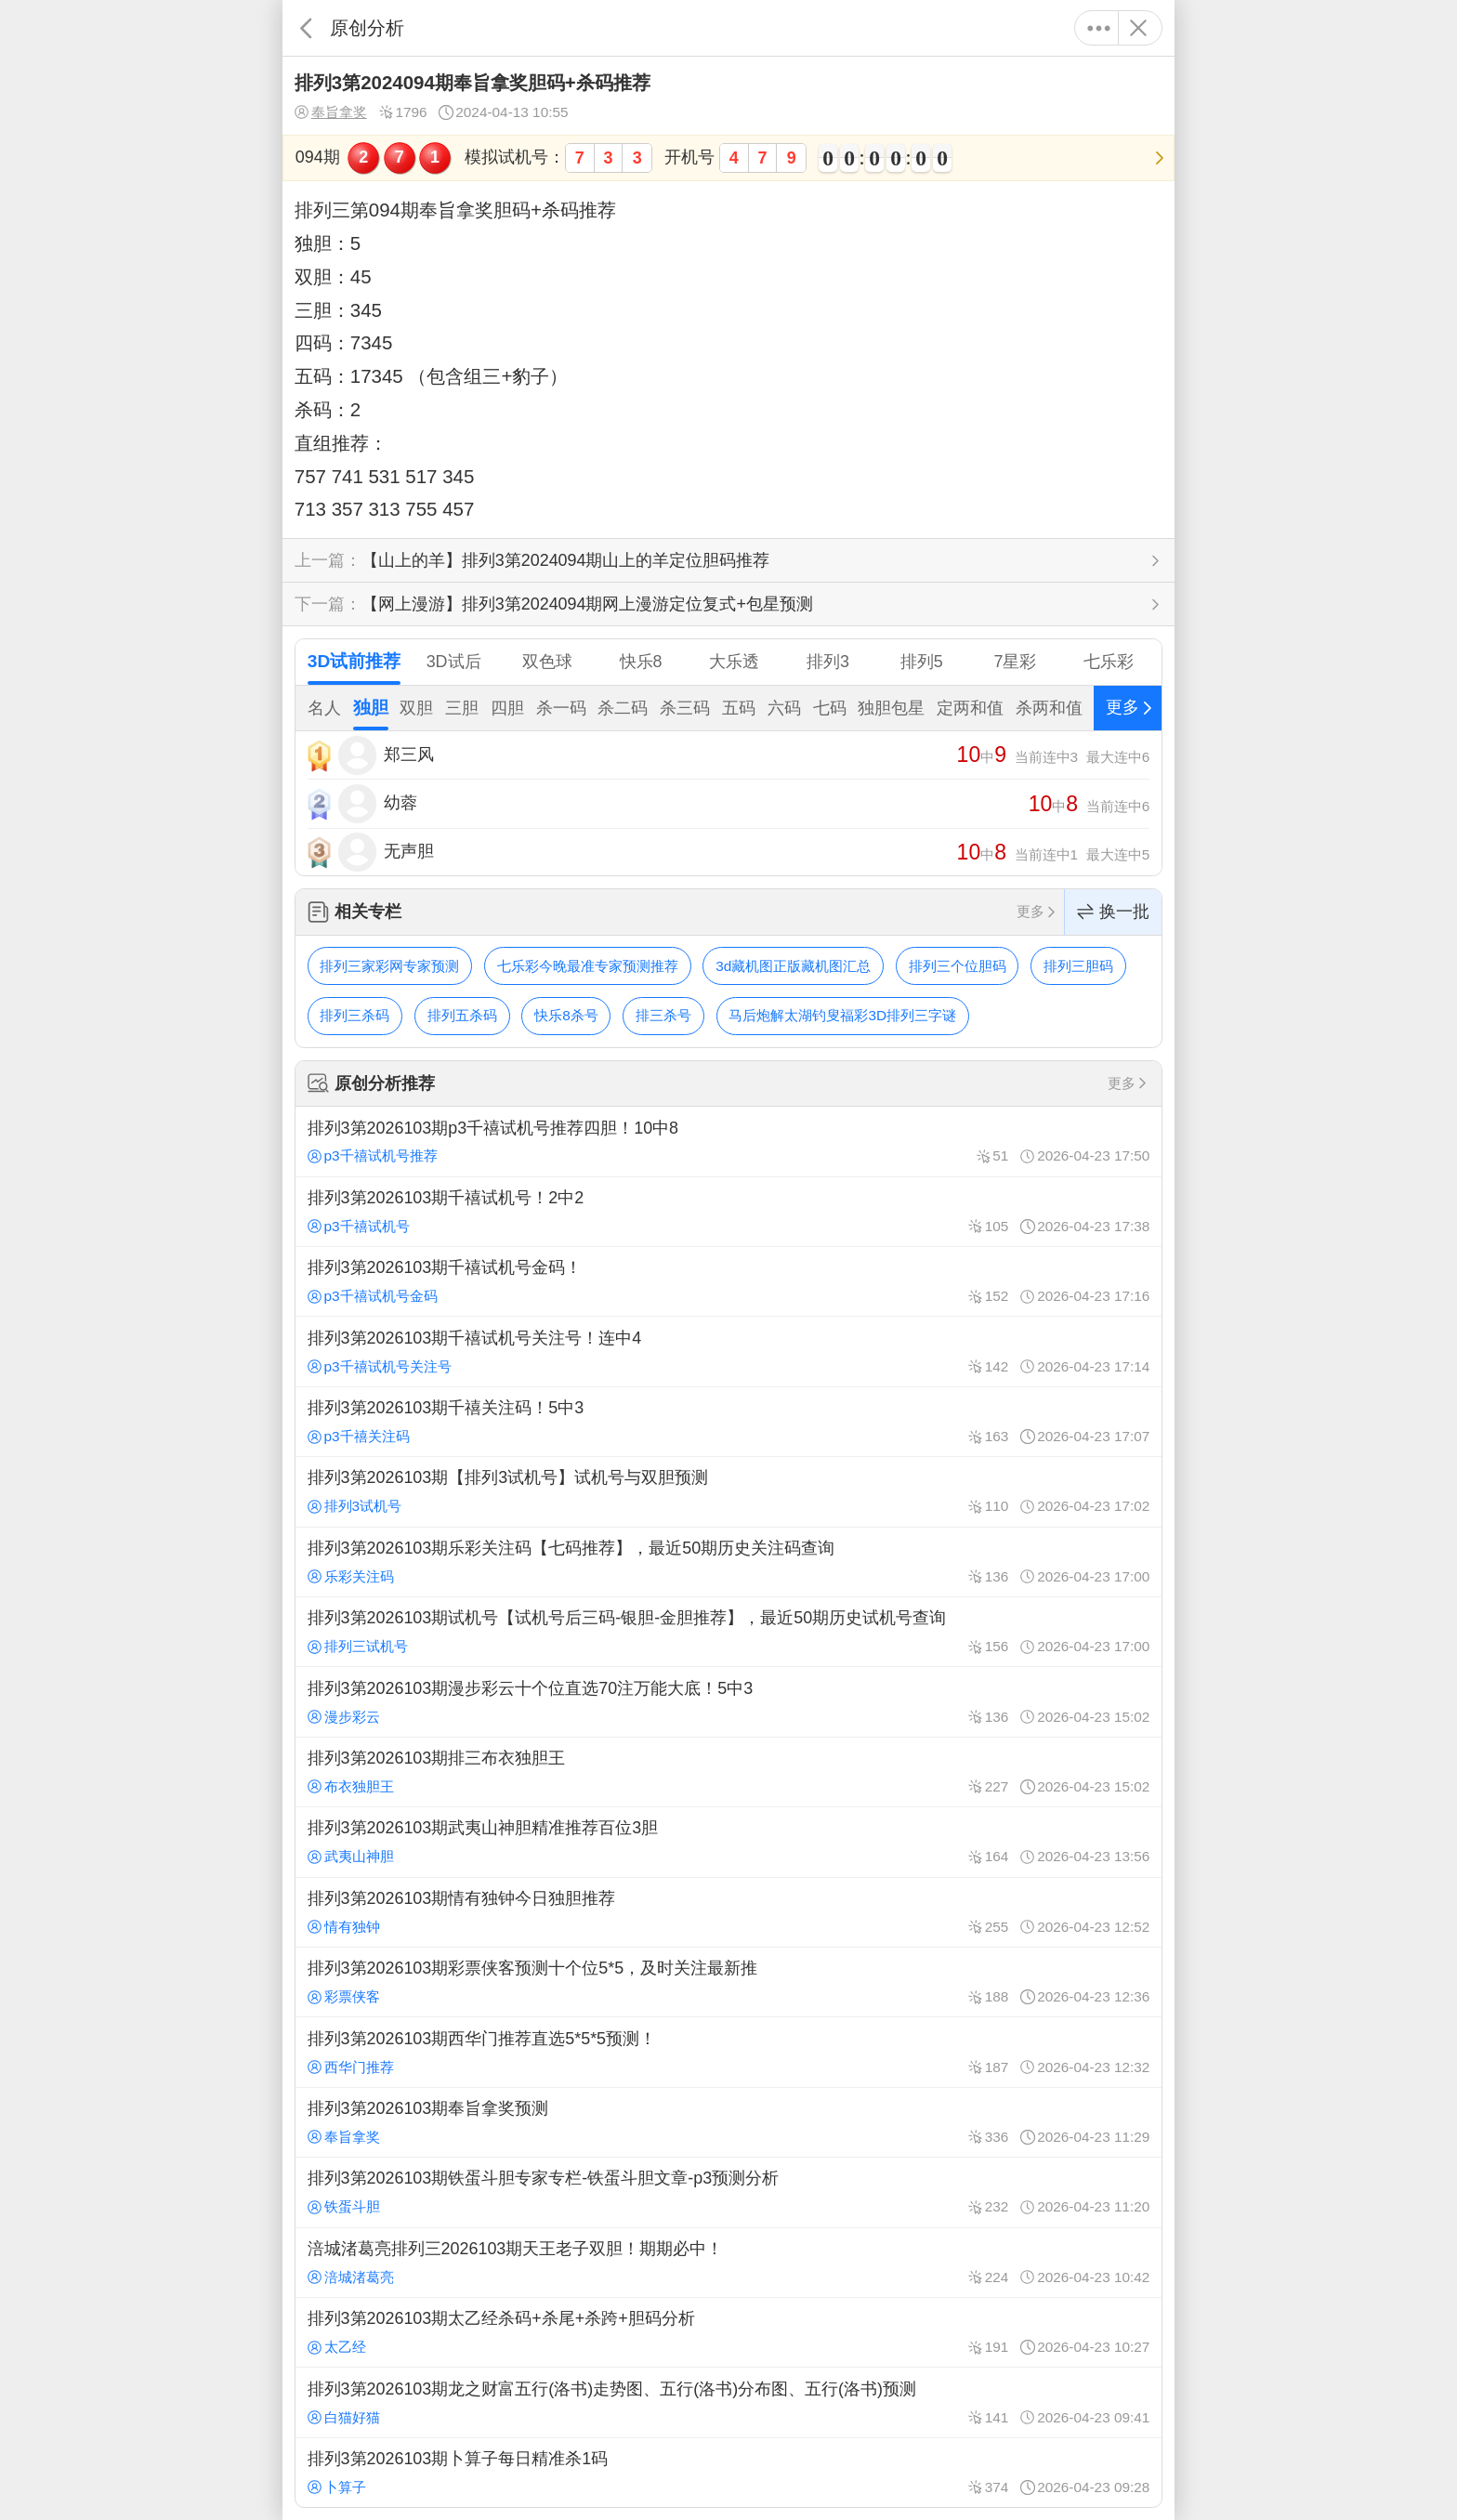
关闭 (1138, 28)
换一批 (1113, 912)
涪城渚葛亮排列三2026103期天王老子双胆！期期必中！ (728, 2262)
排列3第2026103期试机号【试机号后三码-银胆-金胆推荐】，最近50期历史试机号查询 (728, 1631)
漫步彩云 (344, 1717)
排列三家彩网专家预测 (389, 966)
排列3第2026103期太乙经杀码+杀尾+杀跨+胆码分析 (728, 2332)
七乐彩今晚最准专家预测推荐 (587, 966)
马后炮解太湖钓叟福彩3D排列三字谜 (842, 1015)
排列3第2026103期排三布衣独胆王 (728, 1772)
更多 (1099, 28)
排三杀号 (663, 1015)
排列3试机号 (354, 1506)
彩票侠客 (344, 1996)
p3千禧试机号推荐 (373, 1155)
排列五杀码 (462, 1015)
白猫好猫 (344, 2417)
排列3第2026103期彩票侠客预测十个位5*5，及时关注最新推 (728, 1982)
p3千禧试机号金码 (373, 1296)
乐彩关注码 (351, 1576)
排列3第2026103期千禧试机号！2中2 (728, 1211)
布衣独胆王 (351, 1786)
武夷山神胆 (351, 1856)
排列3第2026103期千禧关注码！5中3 (728, 1421)
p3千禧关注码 (359, 1436)
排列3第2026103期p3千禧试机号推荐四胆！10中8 (728, 1141)
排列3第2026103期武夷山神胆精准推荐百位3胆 (728, 1841)
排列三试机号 (358, 1646)
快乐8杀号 (566, 1015)
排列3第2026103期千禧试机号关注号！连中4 (728, 1351)
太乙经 (337, 2347)
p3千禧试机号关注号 (380, 1366)
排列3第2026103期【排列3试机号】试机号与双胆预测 (728, 1491)
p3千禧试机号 (359, 1226)
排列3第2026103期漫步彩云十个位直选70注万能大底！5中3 (728, 1701)
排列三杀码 (354, 1015)
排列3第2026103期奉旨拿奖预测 (728, 2122)
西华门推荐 (351, 2067)
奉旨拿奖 (331, 112)
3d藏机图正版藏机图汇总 (793, 966)
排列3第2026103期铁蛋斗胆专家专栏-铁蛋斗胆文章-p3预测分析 (728, 2192)
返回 (306, 28)
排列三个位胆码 (957, 966)
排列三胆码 (1078, 966)
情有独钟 (344, 1927)
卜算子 (337, 2487)
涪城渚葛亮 (351, 2277)
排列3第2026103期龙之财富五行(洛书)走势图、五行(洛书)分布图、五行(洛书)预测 (728, 2402)
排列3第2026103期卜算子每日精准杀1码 (728, 2472)
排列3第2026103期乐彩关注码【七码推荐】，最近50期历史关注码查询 (728, 1562)
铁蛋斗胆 (344, 2206)
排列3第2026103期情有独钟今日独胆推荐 (728, 1912)
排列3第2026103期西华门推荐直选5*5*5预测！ (728, 2051)
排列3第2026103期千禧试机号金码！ (728, 1281)
